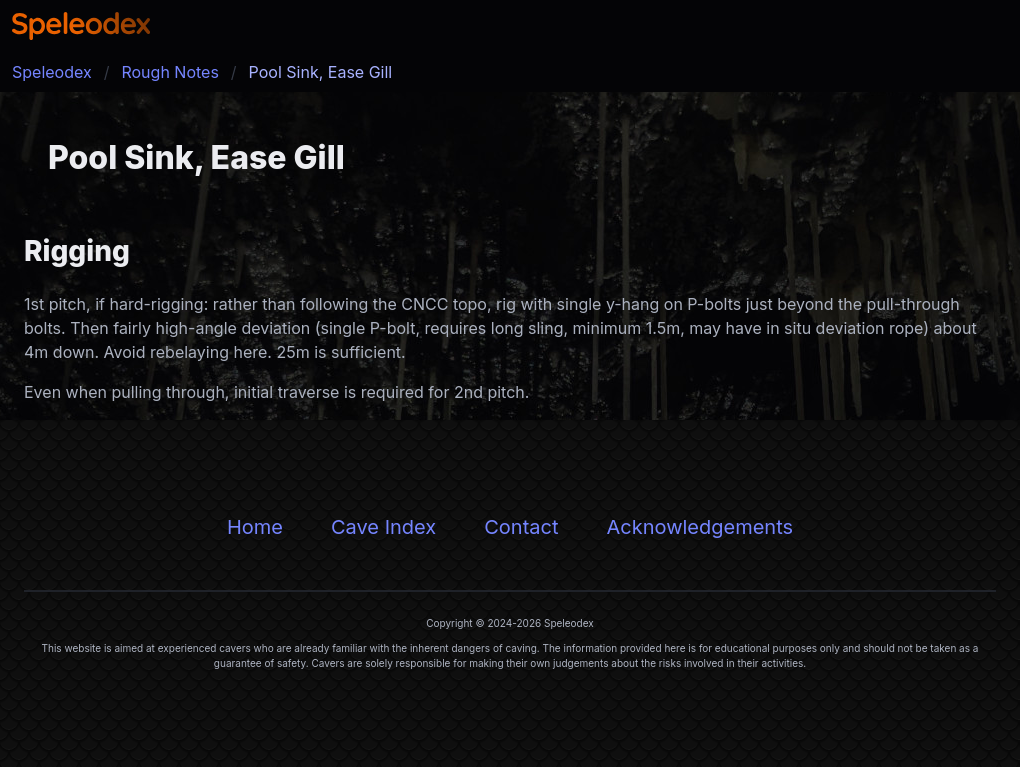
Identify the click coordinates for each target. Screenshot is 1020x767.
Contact (521, 527)
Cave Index (383, 527)
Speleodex (52, 72)
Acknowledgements (699, 527)
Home (255, 527)
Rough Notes (169, 72)
